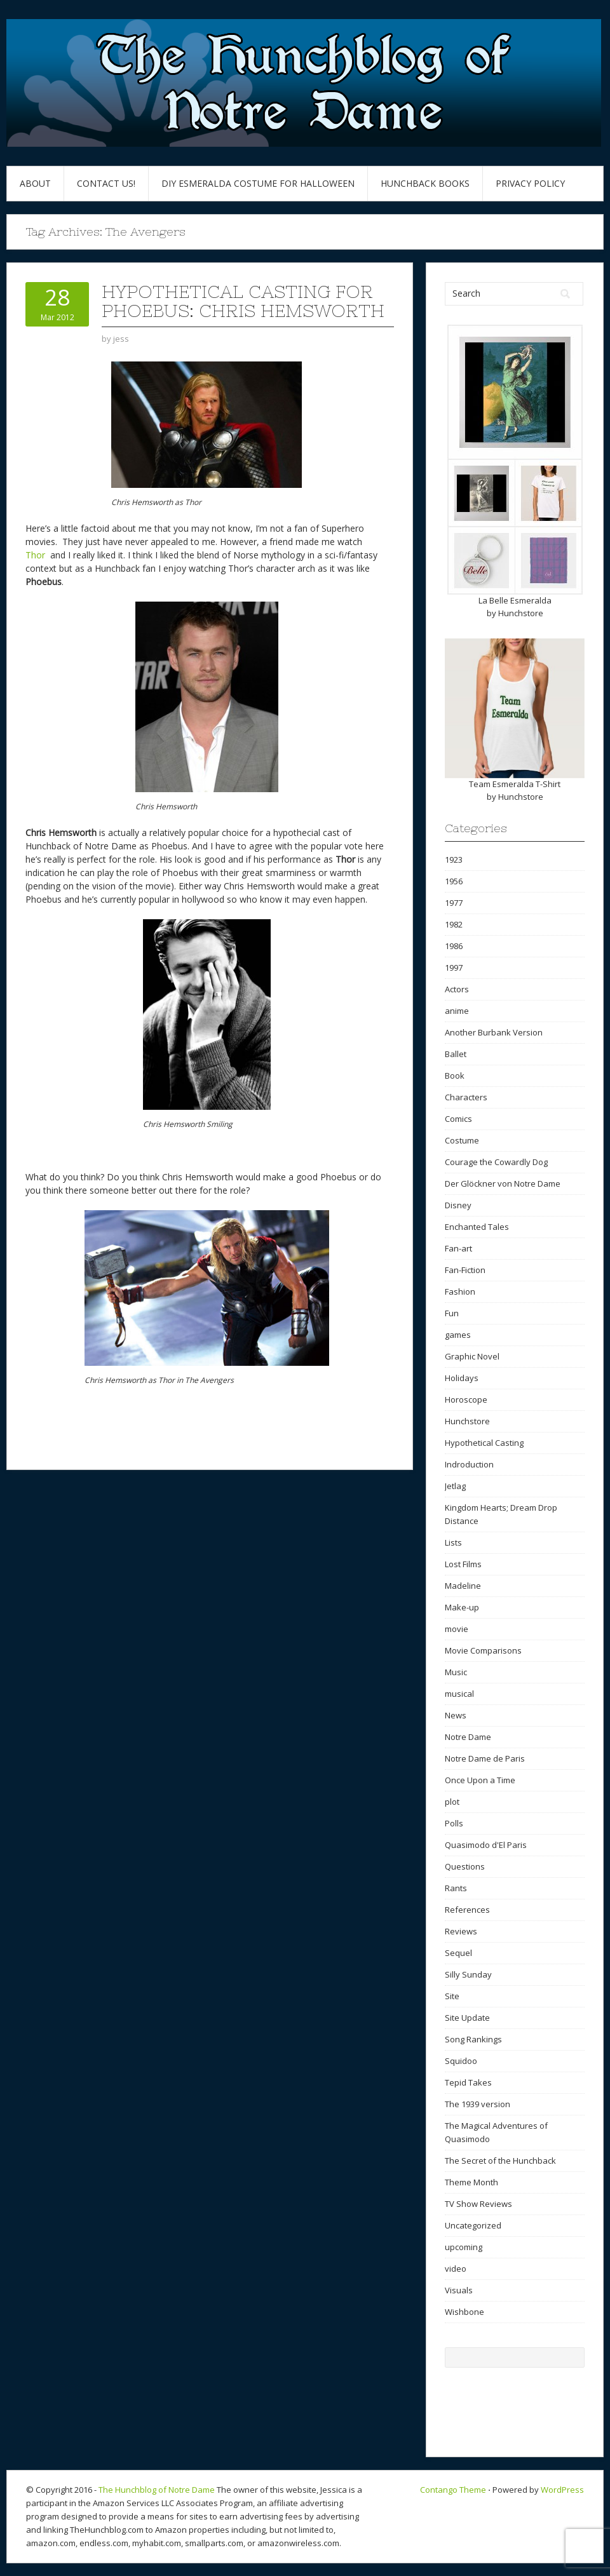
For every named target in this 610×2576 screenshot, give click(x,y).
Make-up (462, 1607)
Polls (454, 1823)
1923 (454, 859)
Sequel (458, 1953)
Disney (458, 1205)
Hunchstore (520, 613)
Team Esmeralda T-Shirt (514, 784)
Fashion (460, 1291)
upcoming (463, 2247)
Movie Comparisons (483, 1650)
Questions (465, 1866)
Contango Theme (453, 2489)
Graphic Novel (472, 1356)
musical (459, 1693)
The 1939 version (477, 2104)
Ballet (455, 1054)
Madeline (463, 1585)
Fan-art (458, 1248)
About (35, 183)
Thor (36, 555)
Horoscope (466, 1399)
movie (456, 1629)
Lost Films (463, 1564)
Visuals (459, 2290)
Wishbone (464, 2311)
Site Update (467, 2017)
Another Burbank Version (494, 1032)
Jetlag (455, 1486)
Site (452, 1996)
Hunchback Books (425, 183)
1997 (454, 967)
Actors (457, 989)
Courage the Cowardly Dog (496, 1162)
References (467, 1909)
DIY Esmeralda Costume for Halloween (258, 183)
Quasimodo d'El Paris (486, 1845)
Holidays (461, 1378)
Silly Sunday (468, 1974)
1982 (454, 924)
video (455, 2268)
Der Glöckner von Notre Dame (502, 1183)
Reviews (461, 1931)
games (458, 1334)
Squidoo (461, 2061)
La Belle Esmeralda (515, 600)
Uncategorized (473, 2225)
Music (456, 1672)
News (455, 1715)
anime (457, 1010)
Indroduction (469, 1464)
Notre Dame (468, 1737)
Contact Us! (106, 183)
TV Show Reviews (478, 2203)
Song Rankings (473, 2039)
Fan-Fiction (465, 1270)
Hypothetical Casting (484, 1442)
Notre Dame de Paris (485, 1758)
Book (454, 1075)
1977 (454, 902)
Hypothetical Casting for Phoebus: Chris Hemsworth (243, 301)
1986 (454, 946)
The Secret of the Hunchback (500, 2160)
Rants (456, 1888)
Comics (458, 1118)
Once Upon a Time (480, 1780)
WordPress (562, 2489)
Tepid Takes (468, 2082)
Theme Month (471, 2182)
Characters (466, 1097)
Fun (452, 1313)
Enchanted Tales (477, 1226)
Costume (462, 1140)
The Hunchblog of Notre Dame (156, 2489)
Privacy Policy (530, 183)
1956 (454, 881)
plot (452, 1801)
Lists (453, 1542)
